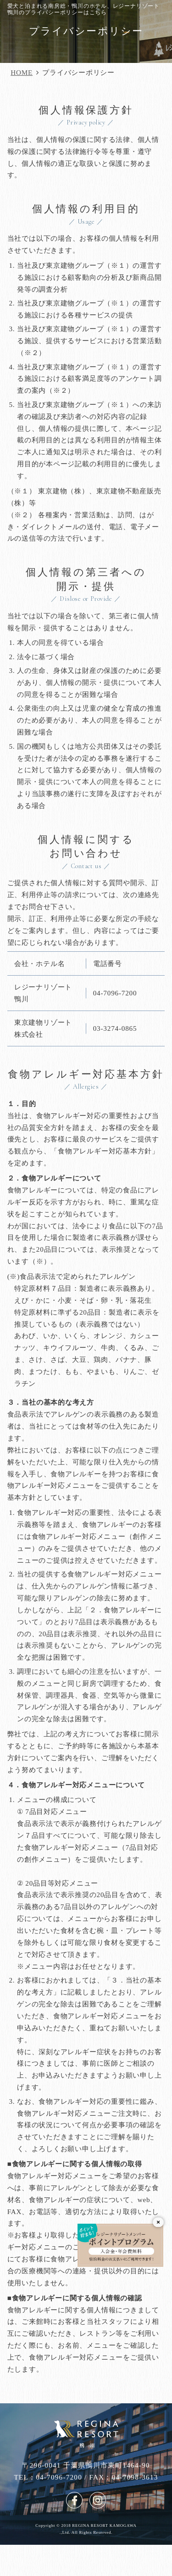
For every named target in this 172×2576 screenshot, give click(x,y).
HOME (22, 72)
